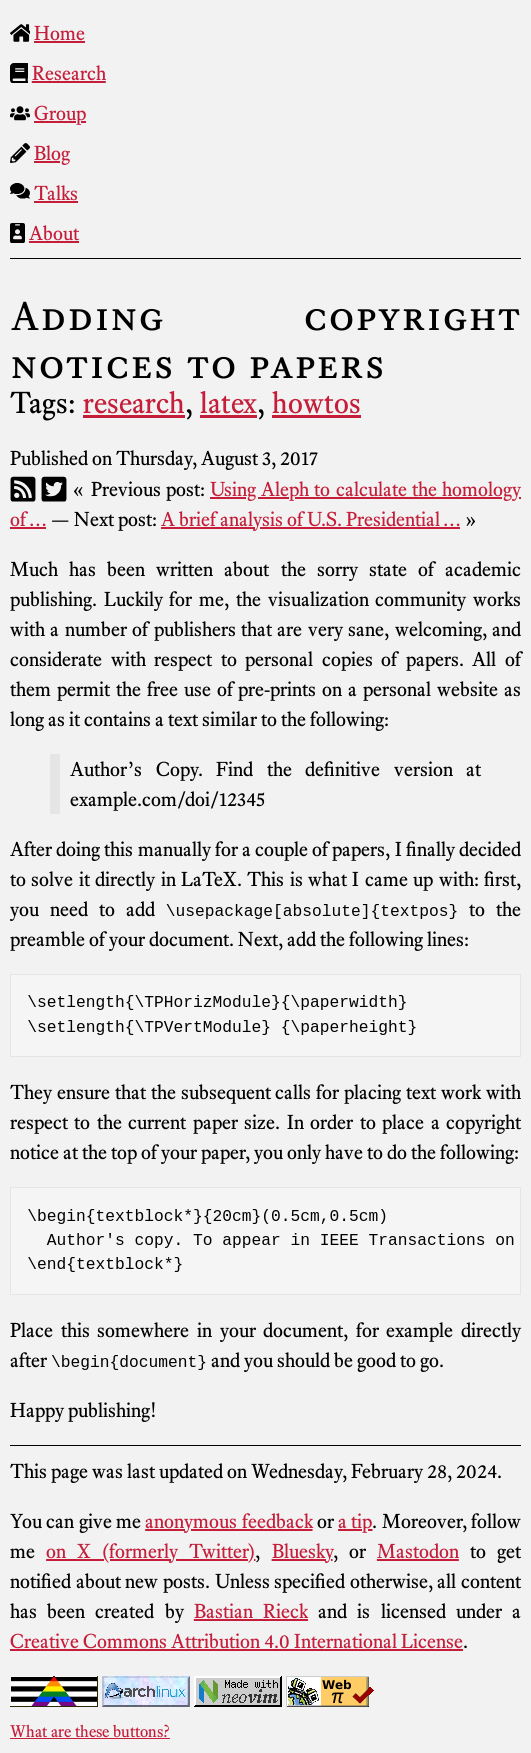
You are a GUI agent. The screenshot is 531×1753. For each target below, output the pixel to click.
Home (59, 33)
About (54, 233)
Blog (52, 153)
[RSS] (23, 489)
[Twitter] (54, 489)
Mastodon (418, 1551)
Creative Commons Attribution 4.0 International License (236, 1641)
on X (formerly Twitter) (150, 1551)
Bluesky (302, 1551)
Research (69, 73)
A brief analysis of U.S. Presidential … (310, 519)
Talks (56, 193)
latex (228, 403)
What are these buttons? (90, 1731)
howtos (316, 403)
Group (60, 113)
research (134, 403)
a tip (355, 1521)
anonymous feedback (228, 1521)
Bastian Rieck (251, 1611)
